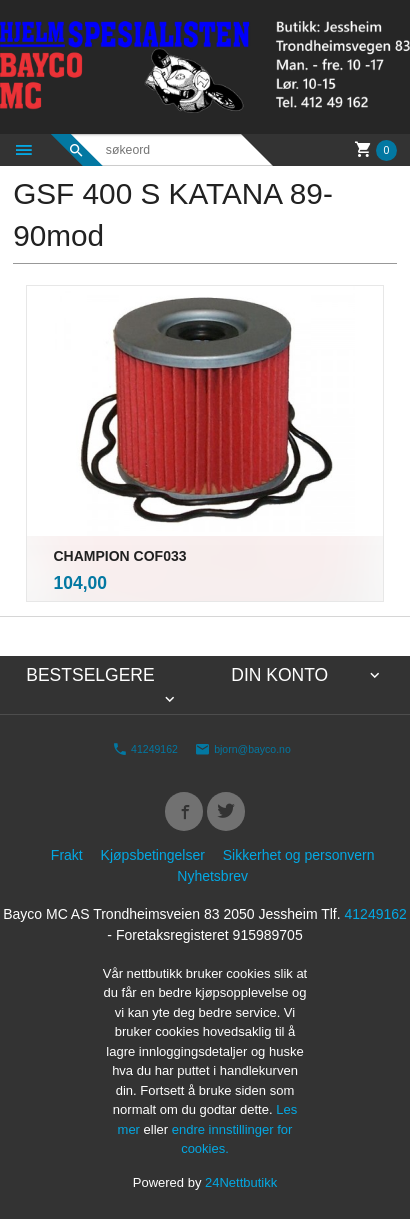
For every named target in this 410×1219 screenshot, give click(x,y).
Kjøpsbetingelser (153, 855)
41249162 (145, 749)
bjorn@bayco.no (243, 749)
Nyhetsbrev (212, 876)
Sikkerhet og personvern (299, 855)
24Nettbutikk (241, 1182)
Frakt (67, 855)
